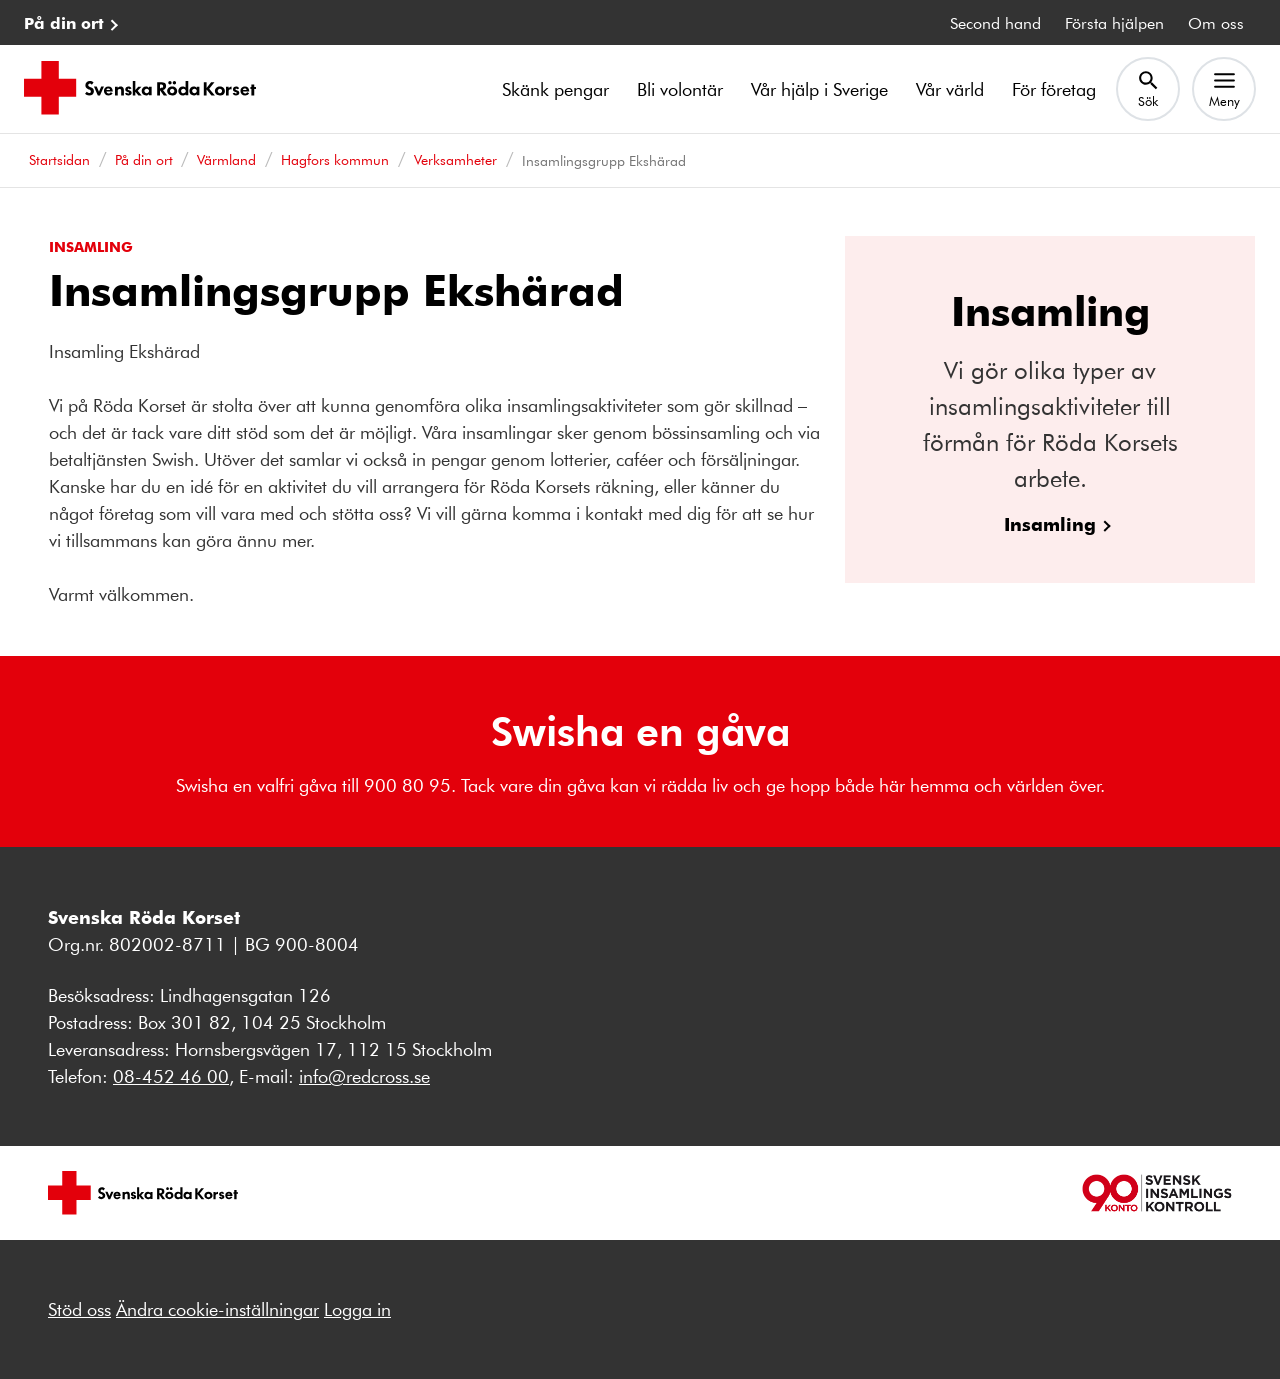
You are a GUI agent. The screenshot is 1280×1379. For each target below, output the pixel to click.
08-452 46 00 (171, 1076)
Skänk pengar (555, 89)
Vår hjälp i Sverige (819, 89)
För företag (1054, 89)
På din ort (64, 22)
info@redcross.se (364, 1076)
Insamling (1050, 523)
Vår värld (950, 89)
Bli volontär (680, 89)
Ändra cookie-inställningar (217, 1309)
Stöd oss (79, 1309)
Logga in (357, 1309)
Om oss (1216, 22)
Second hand (995, 22)
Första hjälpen (1114, 22)
